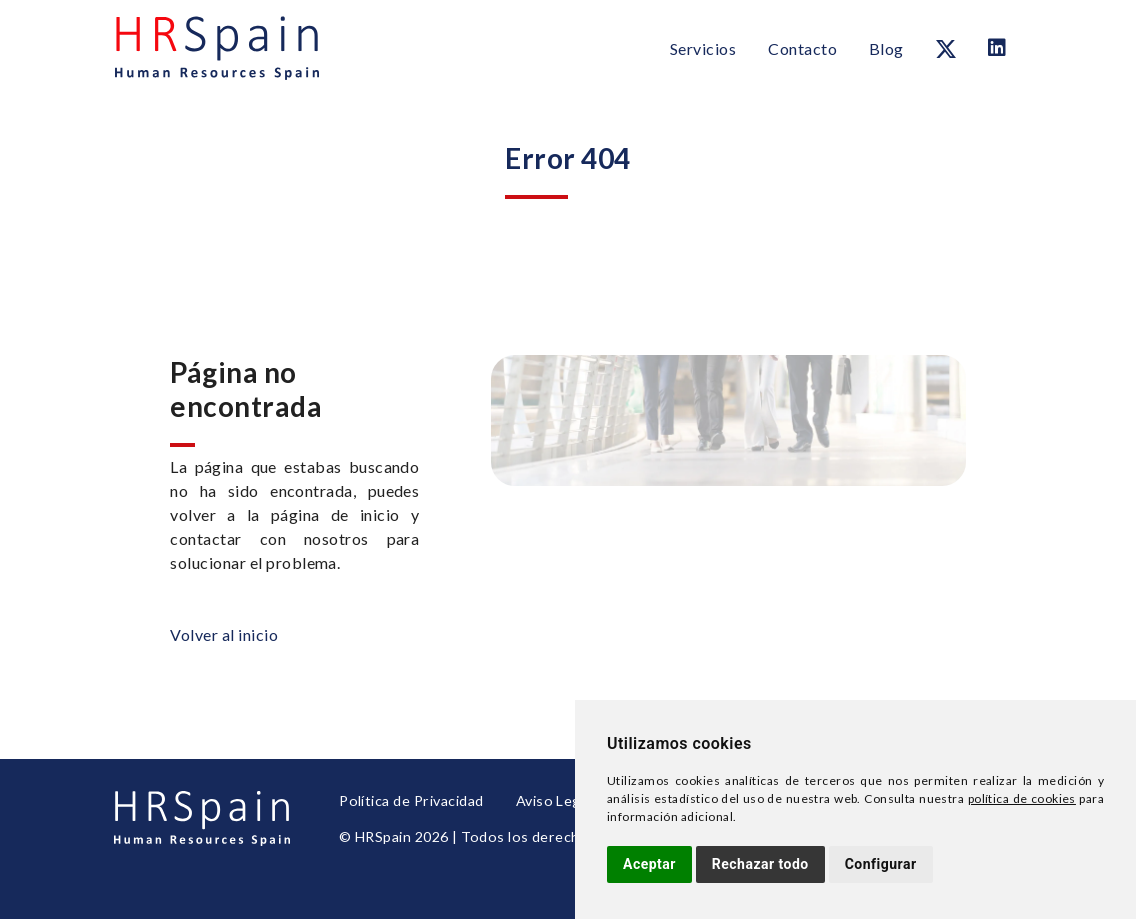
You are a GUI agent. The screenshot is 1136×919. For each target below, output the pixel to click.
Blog (886, 48)
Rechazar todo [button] (760, 864)
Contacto (802, 48)
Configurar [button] (881, 864)
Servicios (703, 48)
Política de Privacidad (409, 802)
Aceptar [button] (649, 864)
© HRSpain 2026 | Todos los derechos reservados (504, 835)
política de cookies (1022, 798)
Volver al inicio (224, 634)
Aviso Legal (549, 802)
